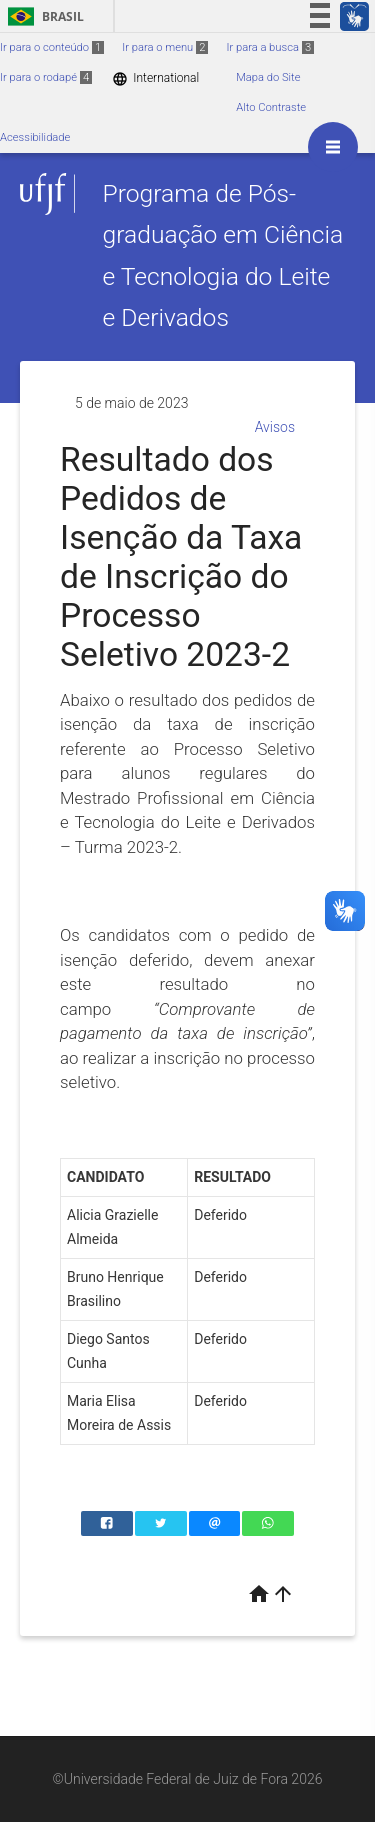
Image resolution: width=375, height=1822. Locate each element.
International (155, 78)
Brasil (42, 16)
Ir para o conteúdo (52, 47)
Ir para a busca (270, 47)
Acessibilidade (35, 137)
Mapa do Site (268, 77)
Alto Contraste (271, 107)
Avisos (275, 427)
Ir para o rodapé (46, 77)
